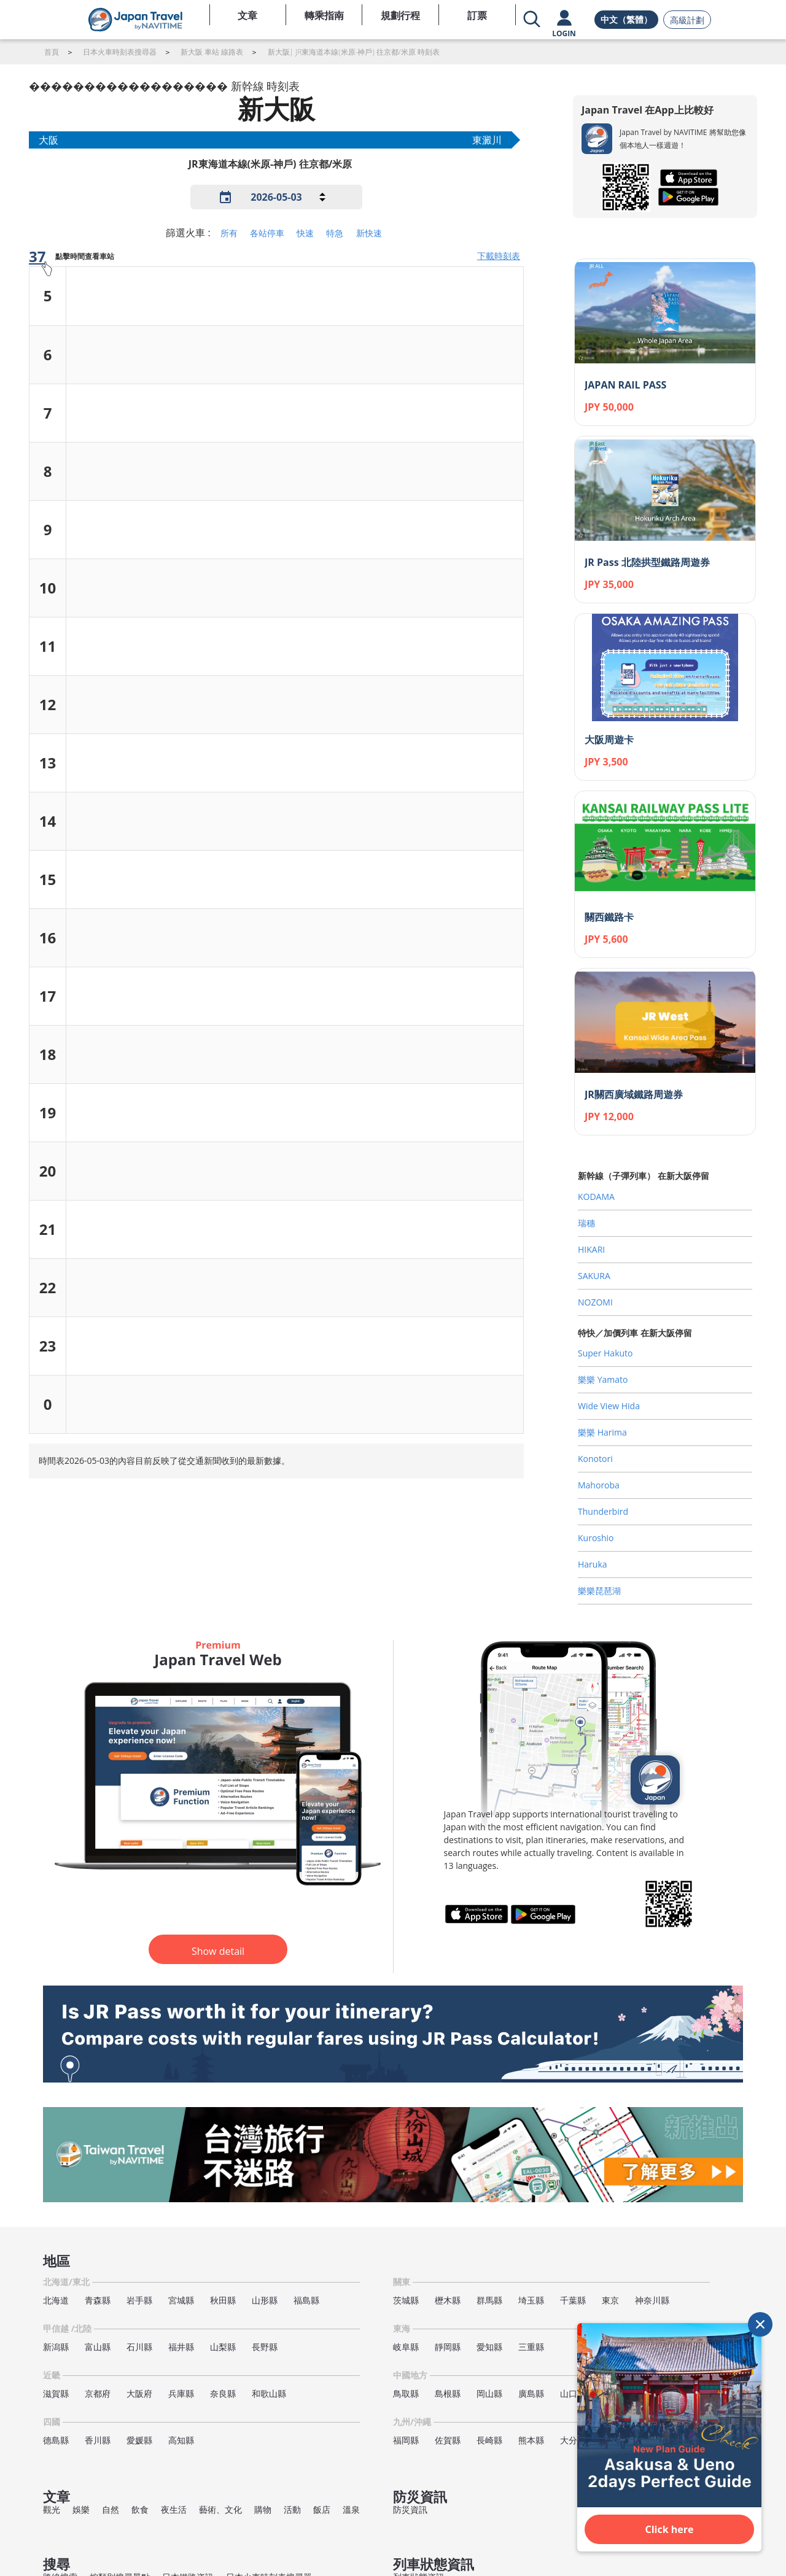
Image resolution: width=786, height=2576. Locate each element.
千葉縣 (573, 2300)
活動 (292, 2509)
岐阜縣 (406, 2347)
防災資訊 (410, 2509)
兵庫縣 (181, 2393)
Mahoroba (599, 1485)
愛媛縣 (139, 2440)
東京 (610, 2300)
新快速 (369, 233)
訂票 (477, 15)
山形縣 (265, 2300)
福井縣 (181, 2347)
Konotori (595, 1458)
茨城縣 (406, 2300)
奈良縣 (223, 2393)
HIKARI (591, 1249)
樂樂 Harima (602, 1432)
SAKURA (594, 1276)
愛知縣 (489, 2347)
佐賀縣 (448, 2440)
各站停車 (267, 233)
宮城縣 (181, 2300)
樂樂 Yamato (603, 1379)
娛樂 (81, 2509)
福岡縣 (406, 2440)
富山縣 (98, 2347)
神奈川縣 (652, 2300)
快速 (305, 233)
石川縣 (139, 2347)
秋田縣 (223, 2300)
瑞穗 (586, 1223)
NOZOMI (595, 1302)
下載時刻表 (498, 255)
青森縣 (98, 2300)
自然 (110, 2509)
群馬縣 (489, 2300)
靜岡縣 (448, 2347)
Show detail (218, 1951)
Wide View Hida (609, 1406)
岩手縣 (139, 2300)
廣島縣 (531, 2393)
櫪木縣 (448, 2300)
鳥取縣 (406, 2393)
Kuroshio (596, 1538)
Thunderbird (603, 1511)
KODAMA (596, 1196)
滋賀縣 (56, 2393)
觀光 (51, 2509)
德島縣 (56, 2440)
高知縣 (181, 2440)
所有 (229, 233)
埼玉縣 (531, 2300)
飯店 (321, 2509)
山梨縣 (223, 2347)
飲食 (140, 2509)
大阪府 (139, 2393)
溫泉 (351, 2509)
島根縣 (448, 2393)
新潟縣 (56, 2347)
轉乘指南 (324, 15)
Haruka (592, 1564)
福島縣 (306, 2300)
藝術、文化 (220, 2509)
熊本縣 (531, 2440)
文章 (247, 15)
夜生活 (174, 2509)
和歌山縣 (269, 2393)
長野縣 (265, 2347)
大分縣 (573, 2440)
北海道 (56, 2300)
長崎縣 (489, 2440)
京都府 (98, 2393)
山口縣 (573, 2393)
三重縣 (531, 2347)
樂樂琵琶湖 (599, 1590)
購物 (262, 2509)
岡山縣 (489, 2393)
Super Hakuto (605, 1353)
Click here (669, 2529)
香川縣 (98, 2440)
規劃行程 (400, 15)
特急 (334, 233)
